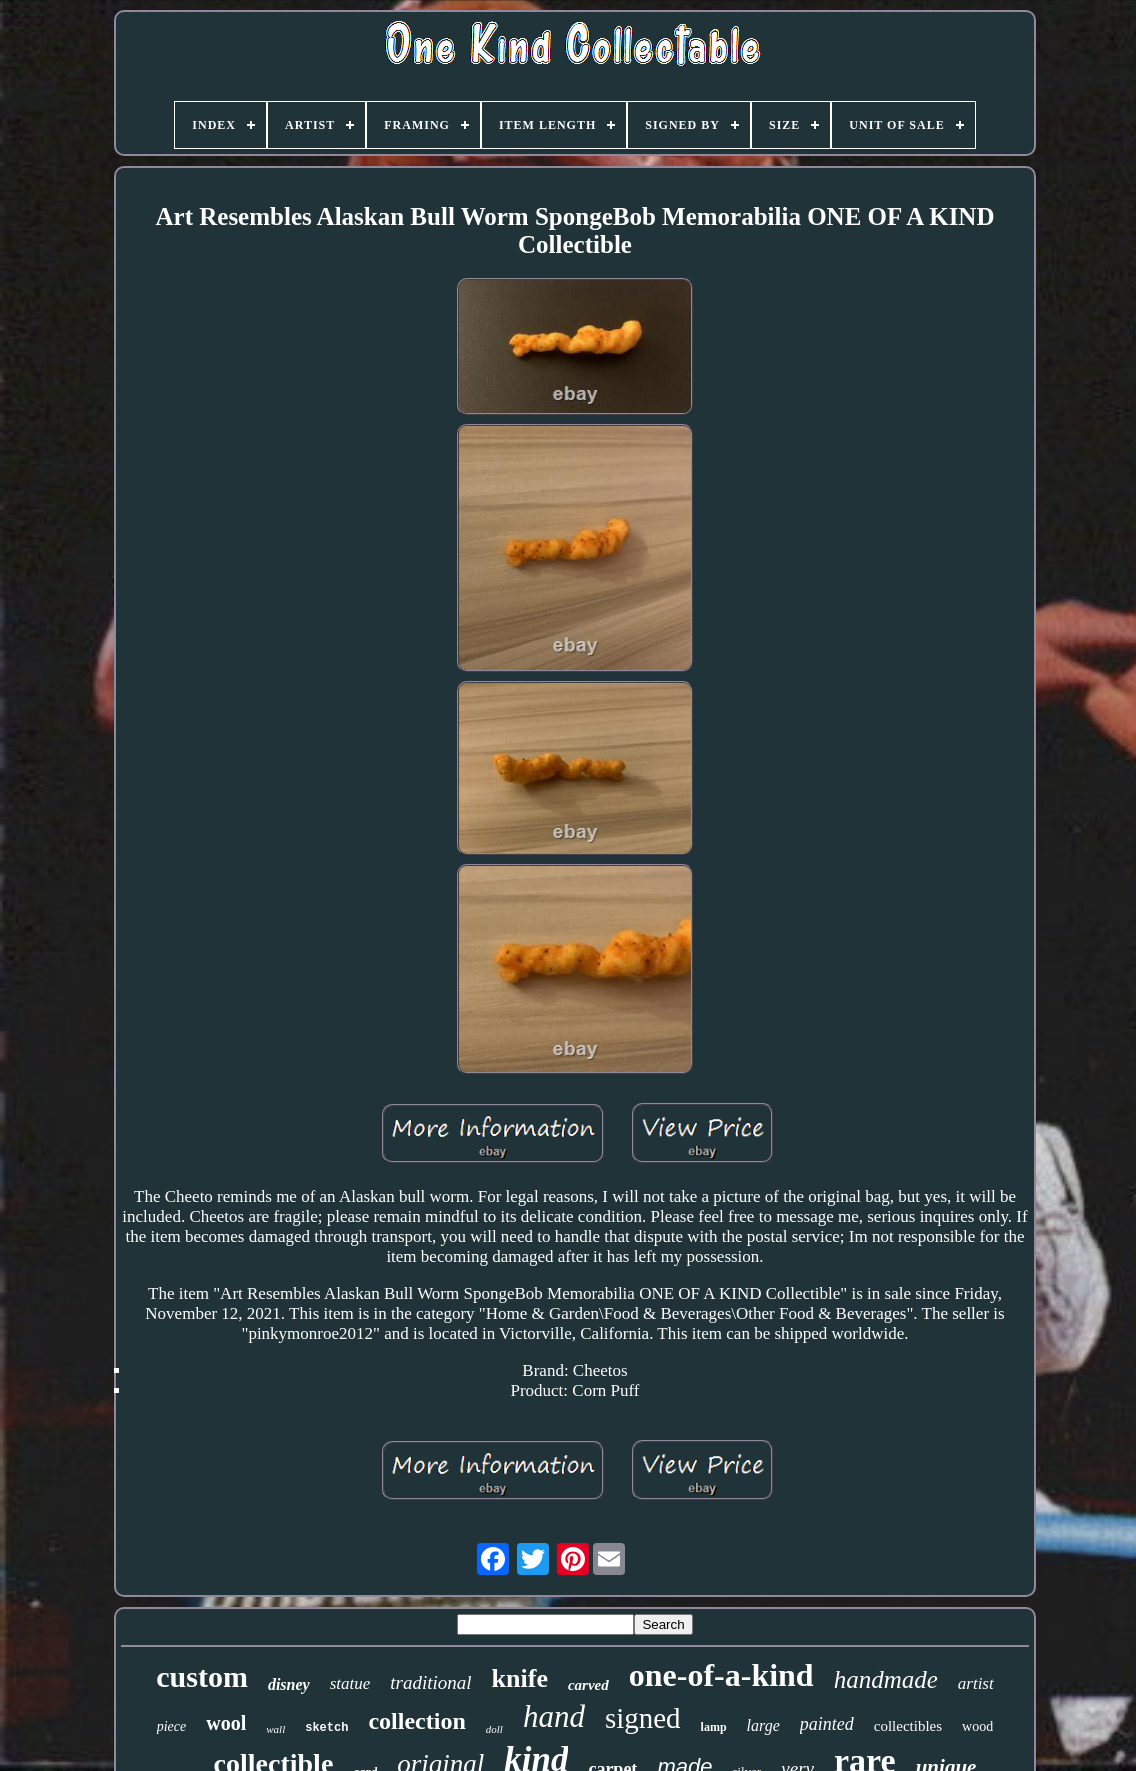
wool (226, 1723)
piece (172, 1726)
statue (350, 1683)
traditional (430, 1682)
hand (554, 1716)
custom (202, 1676)
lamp (714, 1727)
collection (416, 1721)
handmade (886, 1679)
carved (588, 1685)
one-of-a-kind (721, 1675)
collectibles (908, 1726)
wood (977, 1726)
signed (643, 1718)
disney (289, 1684)
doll (494, 1729)
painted (827, 1724)
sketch (326, 1728)
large (763, 1725)
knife (520, 1678)
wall (275, 1729)
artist (976, 1683)
